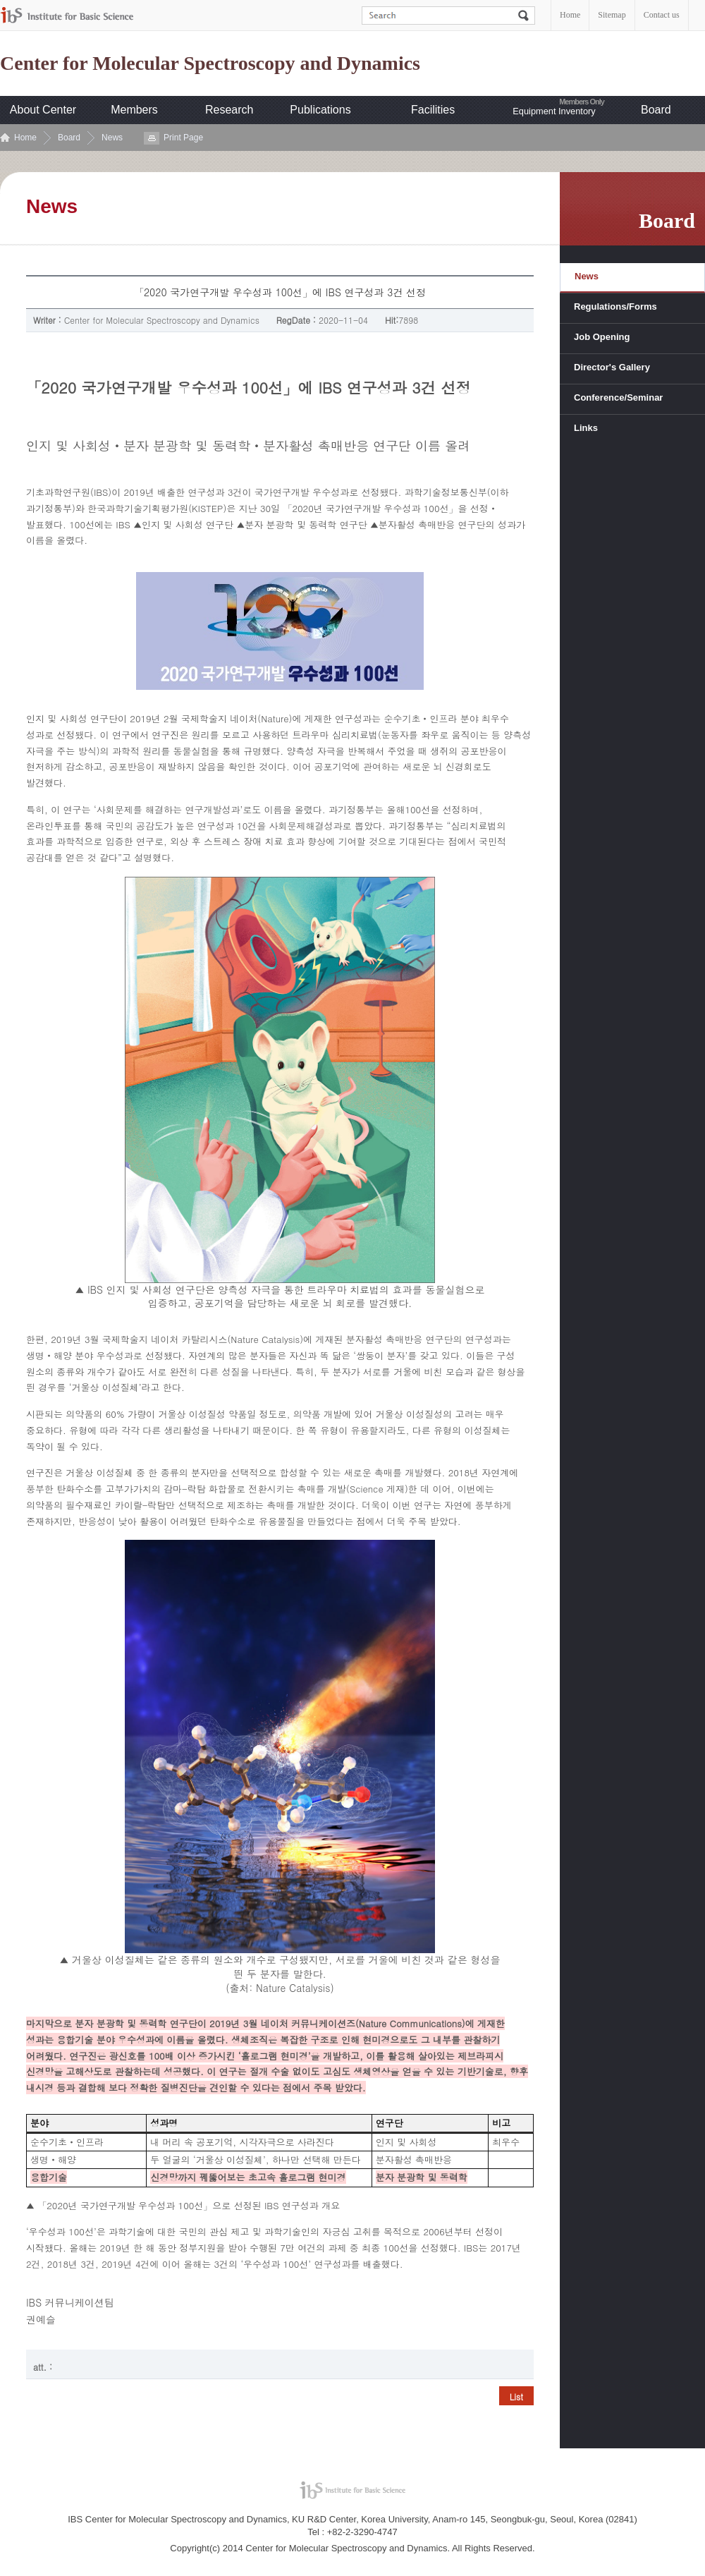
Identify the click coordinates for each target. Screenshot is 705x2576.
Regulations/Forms (615, 306)
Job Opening (602, 337)
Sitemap (611, 15)
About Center (43, 110)
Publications (320, 110)
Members (134, 110)
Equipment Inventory (554, 111)
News (112, 137)
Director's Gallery (612, 367)
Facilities (433, 110)
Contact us (662, 15)
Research (229, 110)
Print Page (183, 137)
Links (586, 428)
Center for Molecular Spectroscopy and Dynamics (210, 63)
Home (570, 15)
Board (656, 110)
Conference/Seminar (618, 397)
